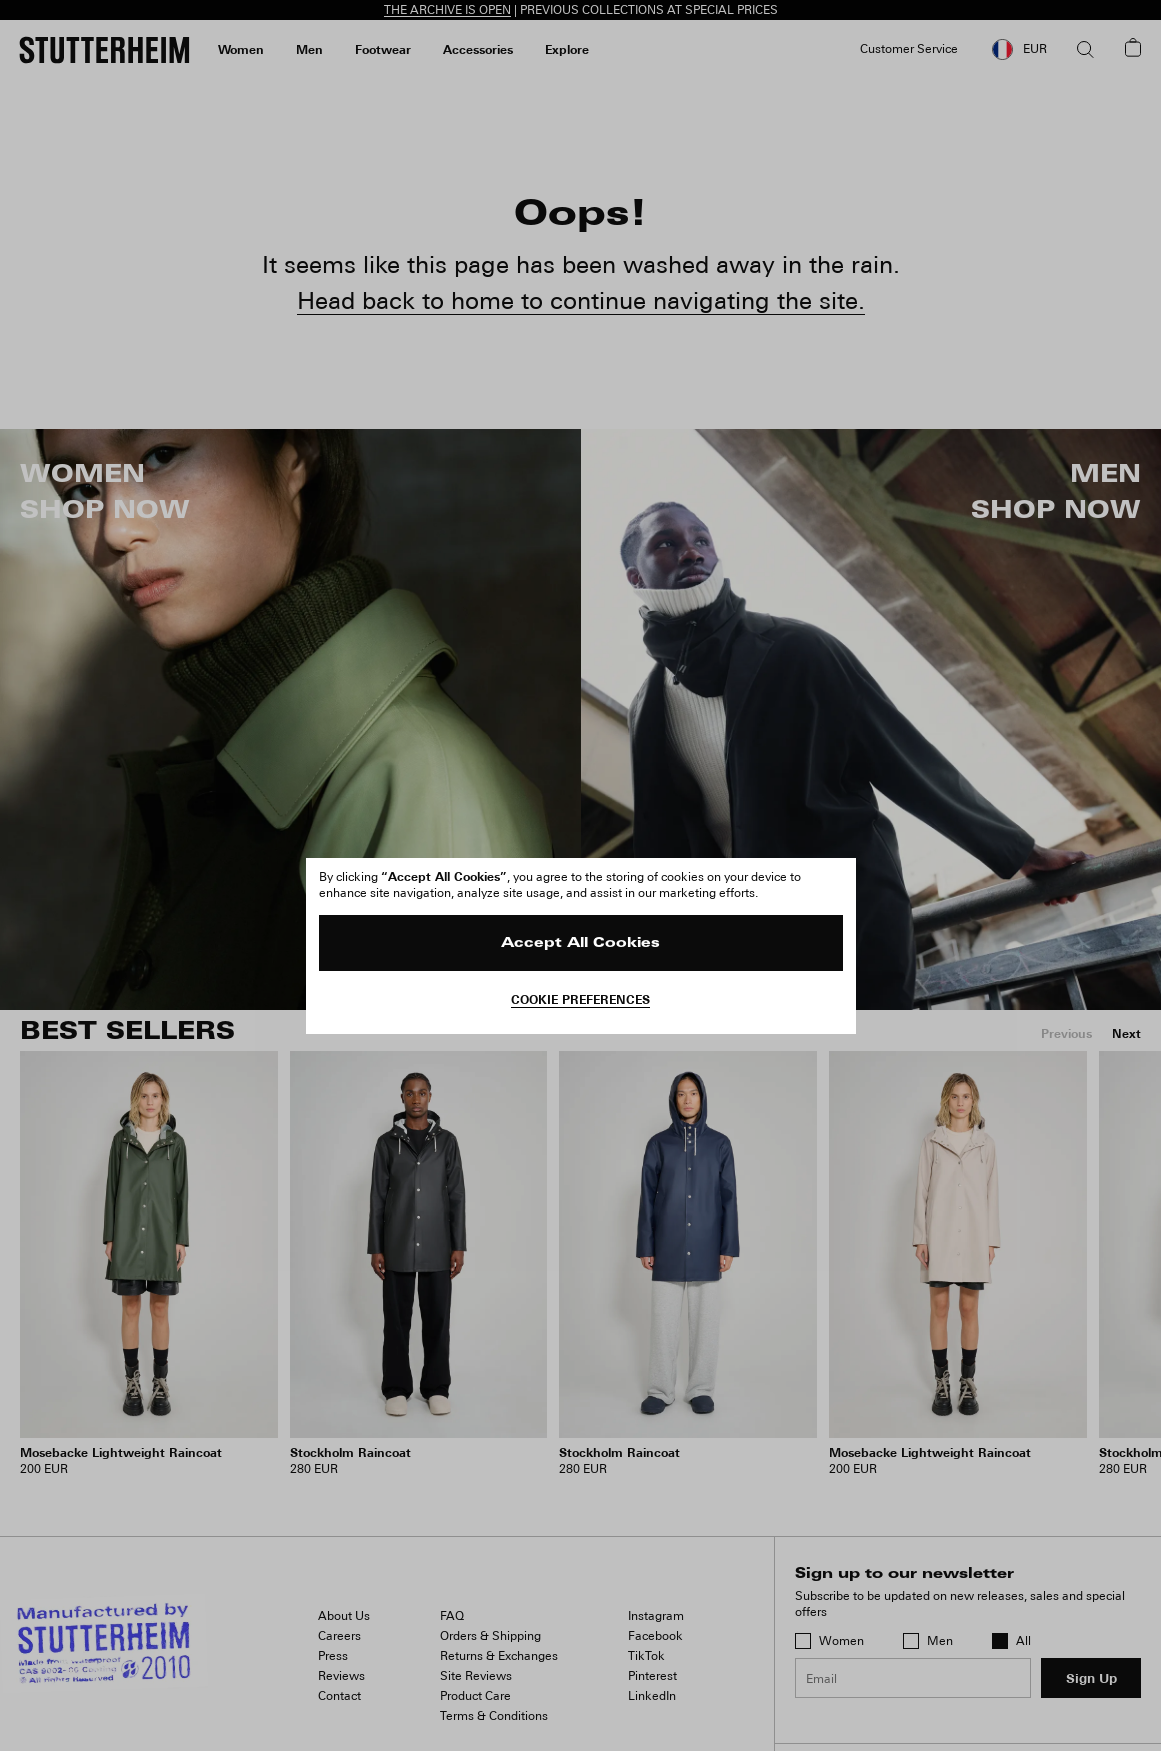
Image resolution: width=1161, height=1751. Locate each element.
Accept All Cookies (580, 943)
